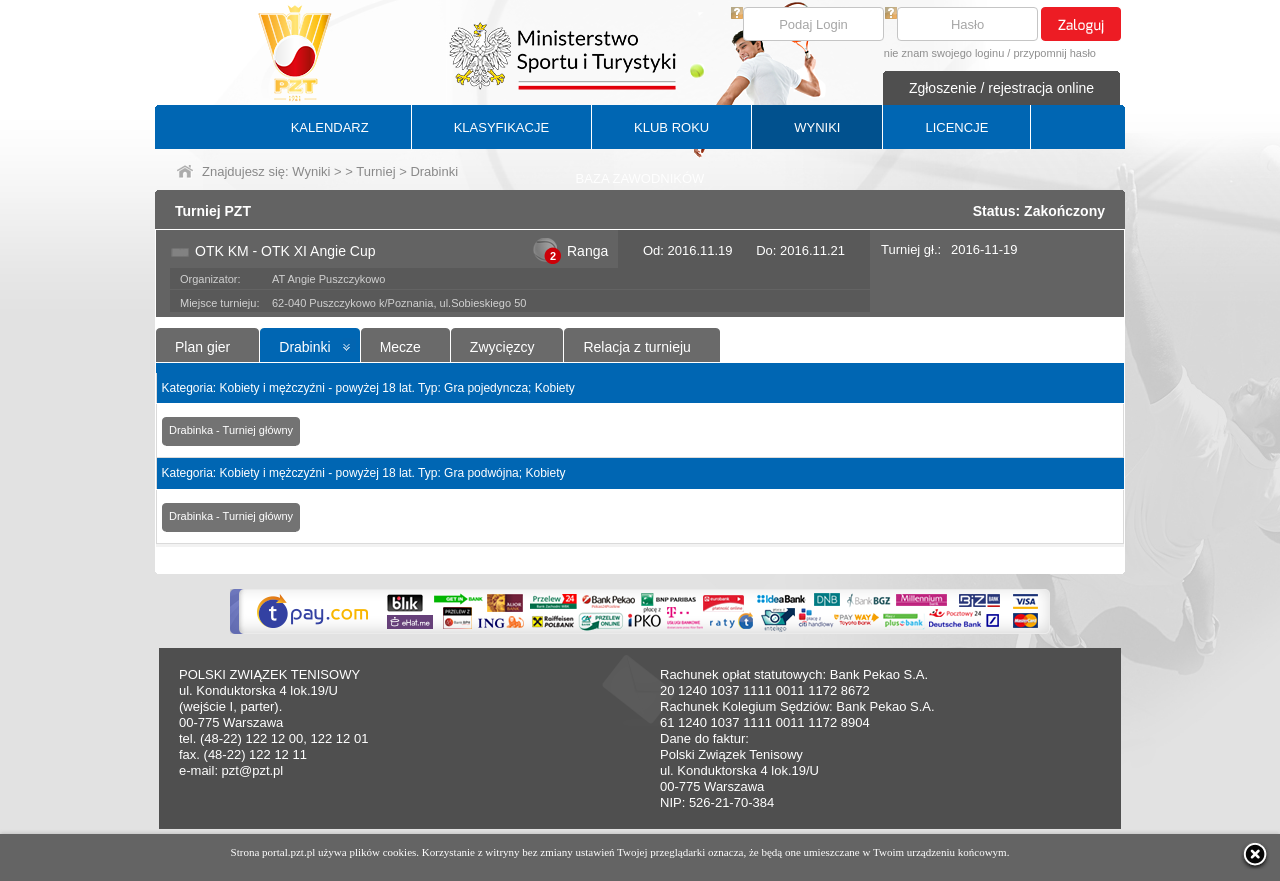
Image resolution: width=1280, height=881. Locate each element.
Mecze (400, 347)
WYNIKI (817, 127)
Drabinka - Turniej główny (231, 430)
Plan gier (202, 347)
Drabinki (304, 347)
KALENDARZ (330, 127)
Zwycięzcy (502, 347)
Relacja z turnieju (636, 347)
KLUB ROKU (671, 127)
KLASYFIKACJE (501, 127)
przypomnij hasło (1054, 53)
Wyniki (311, 171)
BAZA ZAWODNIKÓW (640, 178)
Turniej (375, 171)
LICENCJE (956, 127)
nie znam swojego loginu (944, 53)
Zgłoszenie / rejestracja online (1001, 88)
